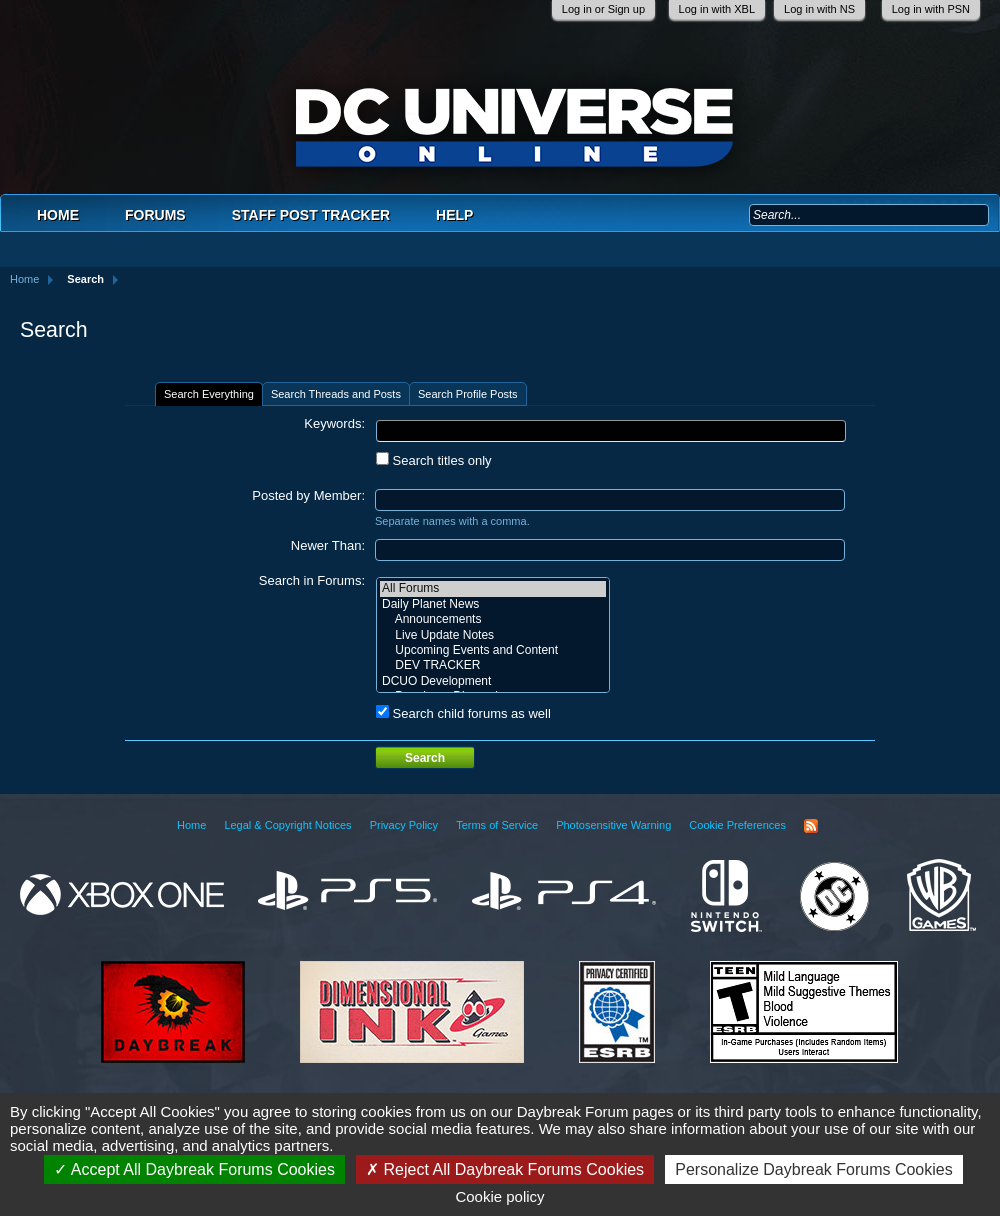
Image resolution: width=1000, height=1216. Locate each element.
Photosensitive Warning (613, 825)
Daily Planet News (493, 604)
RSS (811, 826)
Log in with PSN (931, 9)
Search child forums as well (463, 713)
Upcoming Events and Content (493, 650)
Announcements (493, 619)
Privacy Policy (404, 825)
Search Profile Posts (468, 394)
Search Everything (209, 394)
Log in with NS (819, 9)
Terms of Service (497, 825)
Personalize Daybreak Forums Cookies (813, 1169)
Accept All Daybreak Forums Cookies (194, 1169)
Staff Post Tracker (311, 215)
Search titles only (434, 460)
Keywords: (334, 423)
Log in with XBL (717, 9)
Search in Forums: (312, 580)
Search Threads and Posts (336, 394)
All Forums (493, 588)
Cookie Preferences (737, 825)
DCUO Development (493, 681)
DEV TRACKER (493, 665)
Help (454, 215)
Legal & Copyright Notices (287, 825)
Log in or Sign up (603, 9)
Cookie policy (499, 1196)
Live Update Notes (493, 635)
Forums (155, 215)
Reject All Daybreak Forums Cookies (505, 1169)
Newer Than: (328, 545)
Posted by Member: (308, 495)
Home (58, 215)
